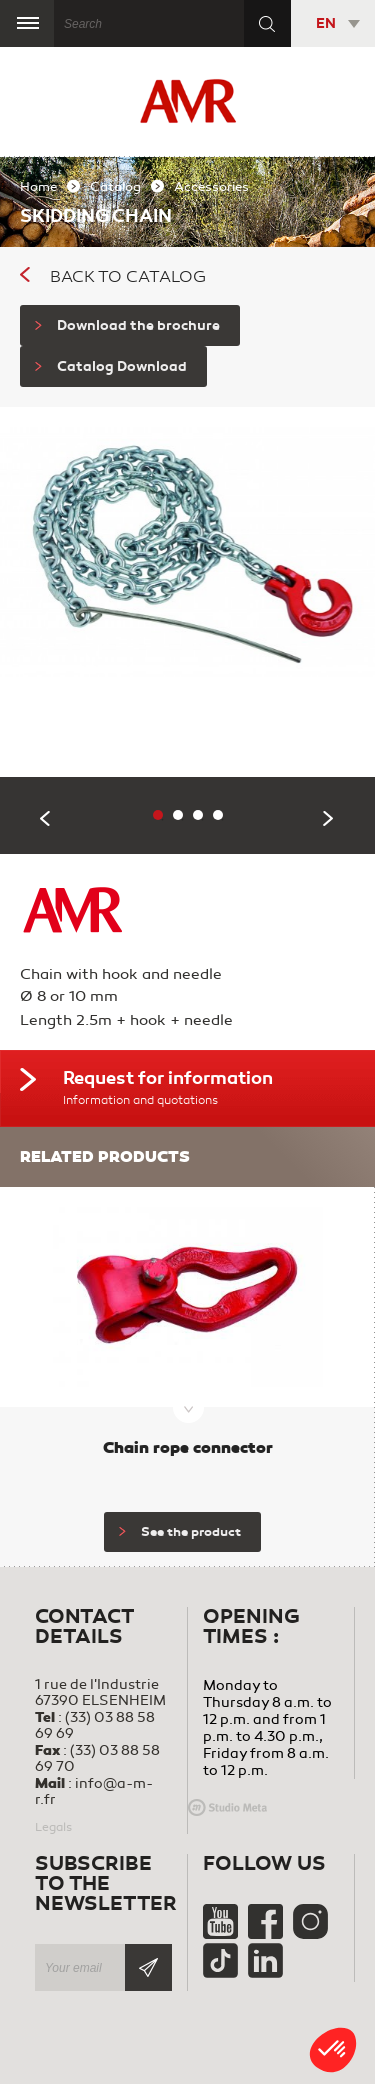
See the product (180, 1532)
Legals (53, 1827)
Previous (46, 818)
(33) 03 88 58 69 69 (95, 1725)
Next (329, 818)
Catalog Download (111, 366)
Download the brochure (127, 325)
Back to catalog (113, 277)
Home (38, 187)
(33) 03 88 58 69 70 (97, 1758)
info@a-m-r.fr (94, 1791)
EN (326, 23)
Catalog (115, 187)
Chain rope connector (188, 1447)
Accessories (211, 187)
